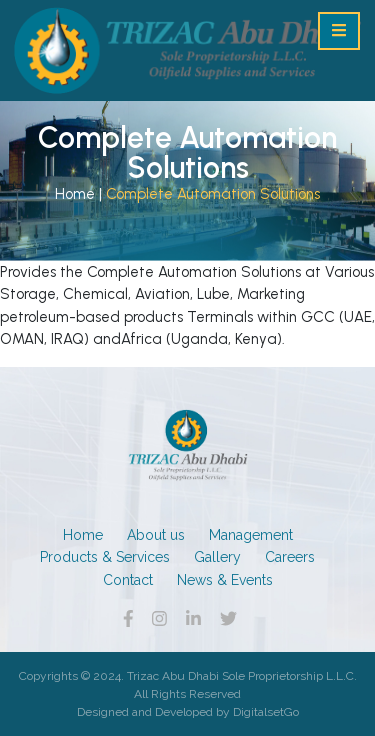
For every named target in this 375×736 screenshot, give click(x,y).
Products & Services (105, 557)
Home (75, 194)
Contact (128, 580)
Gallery (217, 557)
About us (156, 535)
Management (251, 535)
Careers (290, 557)
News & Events (225, 580)
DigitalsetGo (266, 712)
